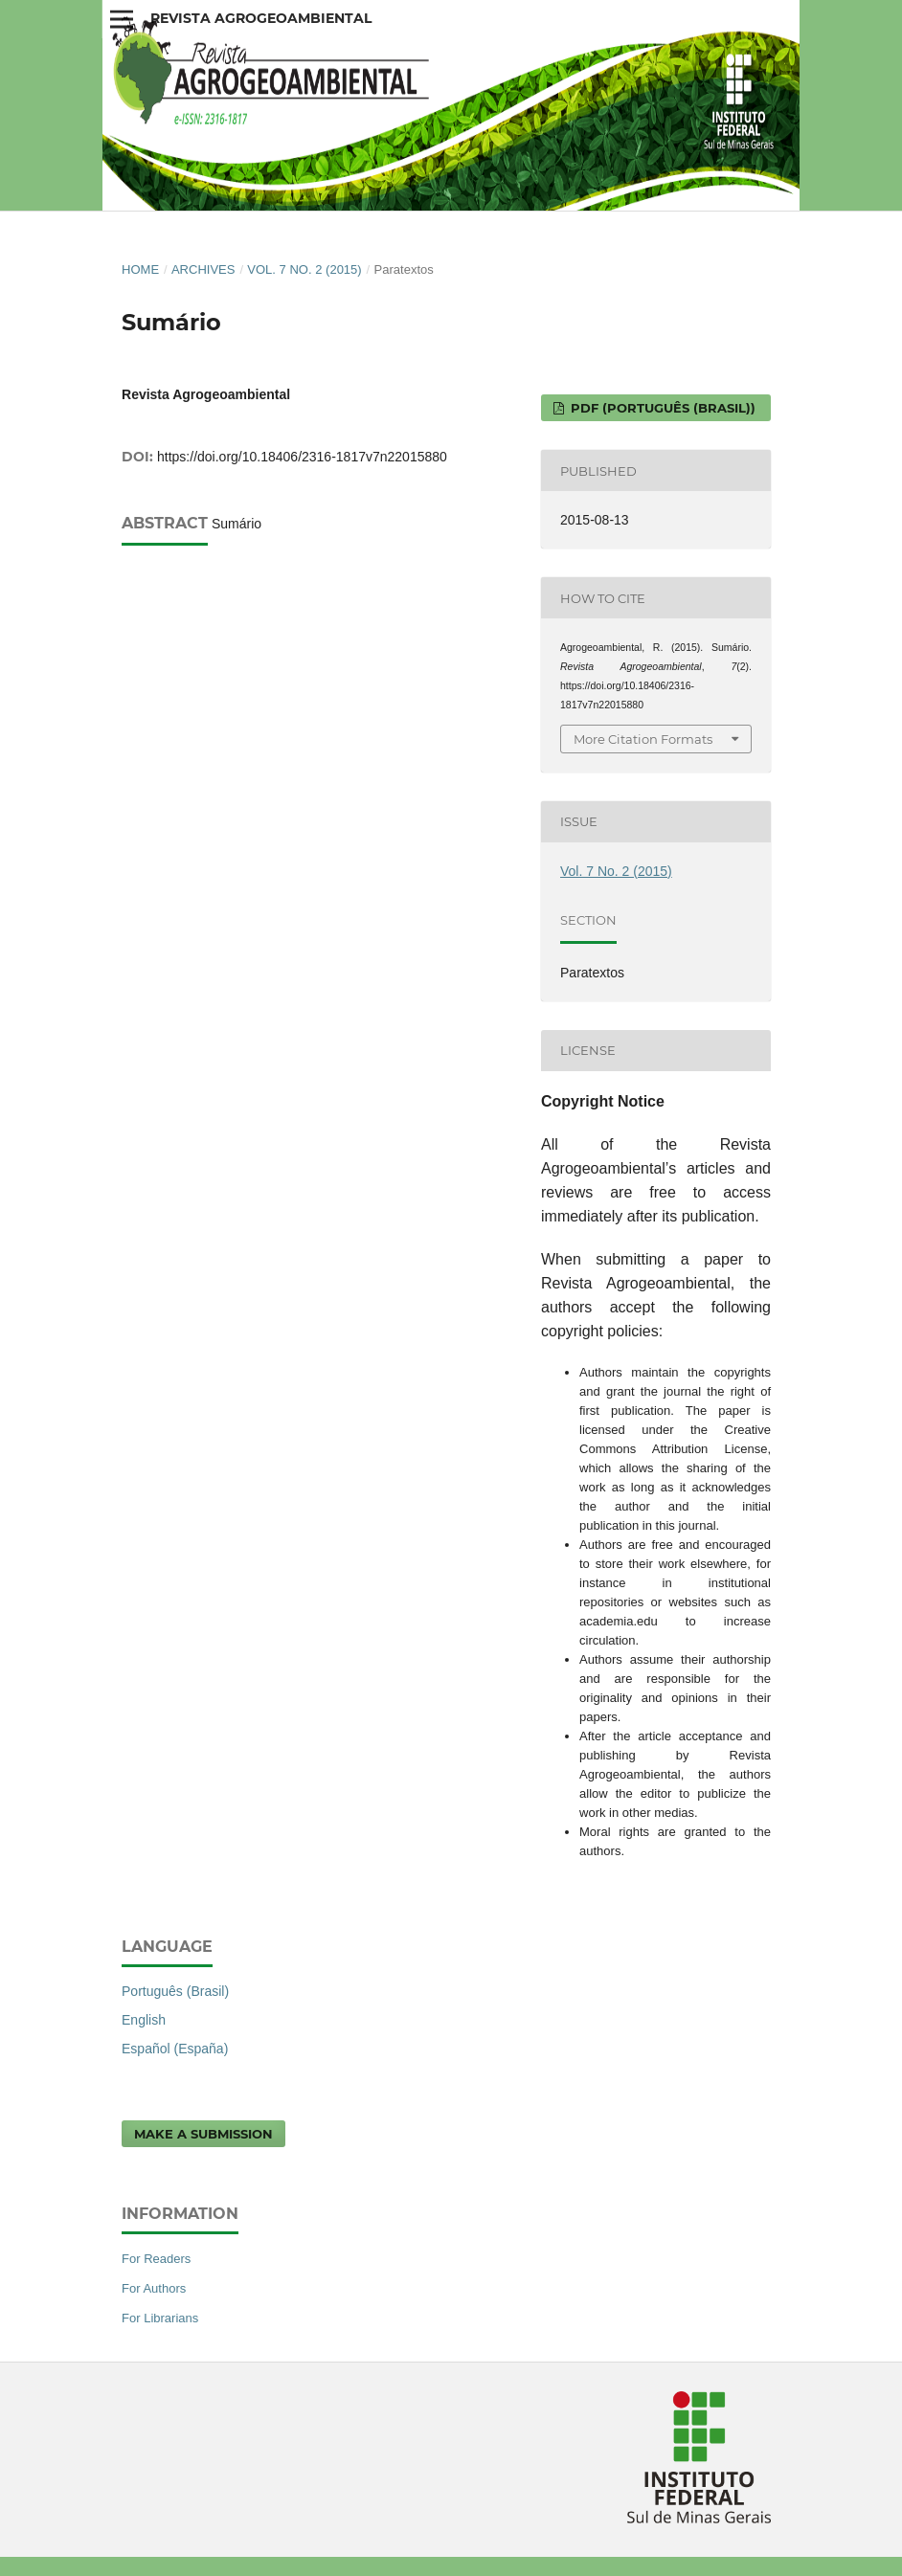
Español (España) (175, 2048)
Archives (203, 269)
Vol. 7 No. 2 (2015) (304, 269)
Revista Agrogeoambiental (261, 18)
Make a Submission (203, 2133)
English (144, 2019)
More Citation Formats (643, 739)
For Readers (156, 2258)
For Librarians (160, 2318)
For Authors (154, 2288)
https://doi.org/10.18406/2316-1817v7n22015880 (302, 456)
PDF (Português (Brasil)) (661, 407)
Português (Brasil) (175, 1991)
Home (140, 269)
